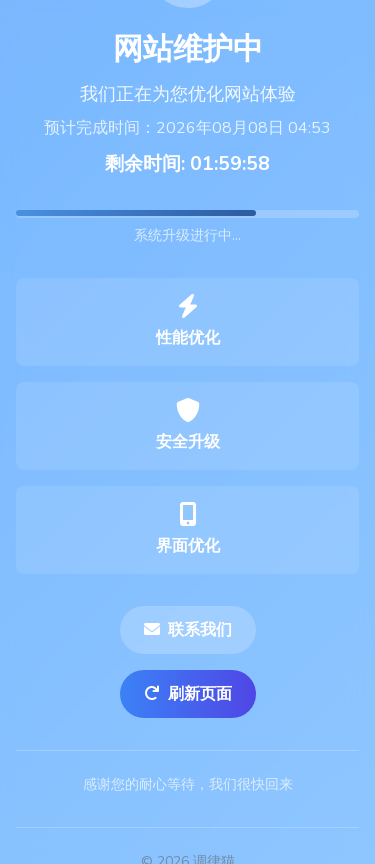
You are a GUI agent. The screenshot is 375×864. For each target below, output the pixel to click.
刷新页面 (188, 694)
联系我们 (188, 630)
